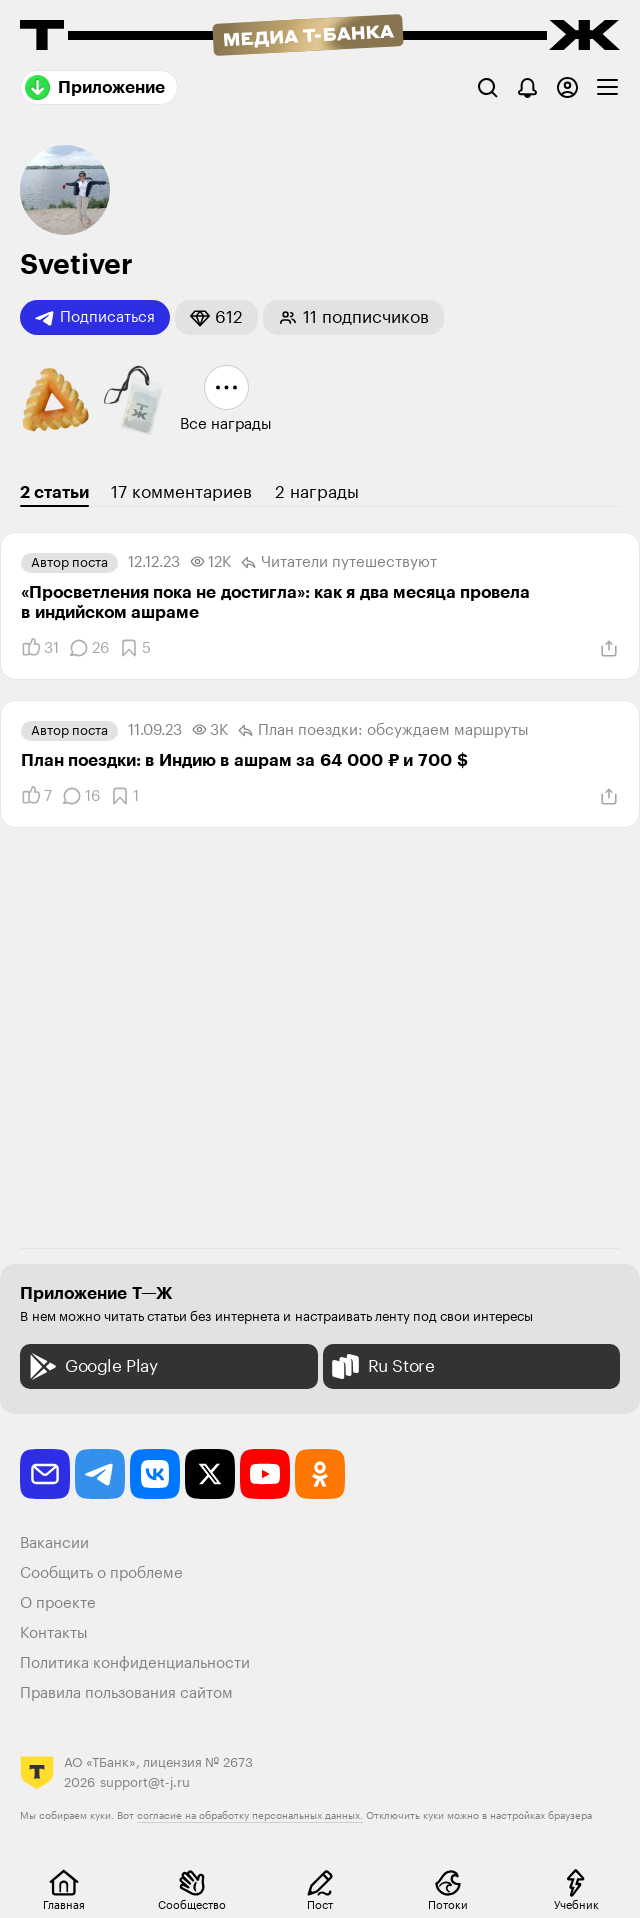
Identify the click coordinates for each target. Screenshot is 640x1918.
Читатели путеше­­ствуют (339, 563)
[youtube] (265, 1474)
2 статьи (54, 492)
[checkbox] (607, 87)
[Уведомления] (527, 87)
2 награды (317, 492)
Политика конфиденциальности (135, 1663)
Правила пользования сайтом (126, 1693)
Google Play (91, 1366)
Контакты (54, 1633)
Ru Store (381, 1366)
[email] (45, 1474)
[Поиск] (487, 87)
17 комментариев (181, 492)
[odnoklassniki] (320, 1474)
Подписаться (95, 318)
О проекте (58, 1603)
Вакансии (54, 1543)
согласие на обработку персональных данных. (250, 1816)
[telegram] (100, 1474)
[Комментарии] (89, 648)
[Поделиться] (609, 649)
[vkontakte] (155, 1474)
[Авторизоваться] (567, 87)
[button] (216, 317)
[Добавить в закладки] (135, 648)
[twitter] (210, 1474)
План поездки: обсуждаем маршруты (383, 731)
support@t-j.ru (145, 1782)
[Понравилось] (40, 648)
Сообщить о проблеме (101, 1573)
